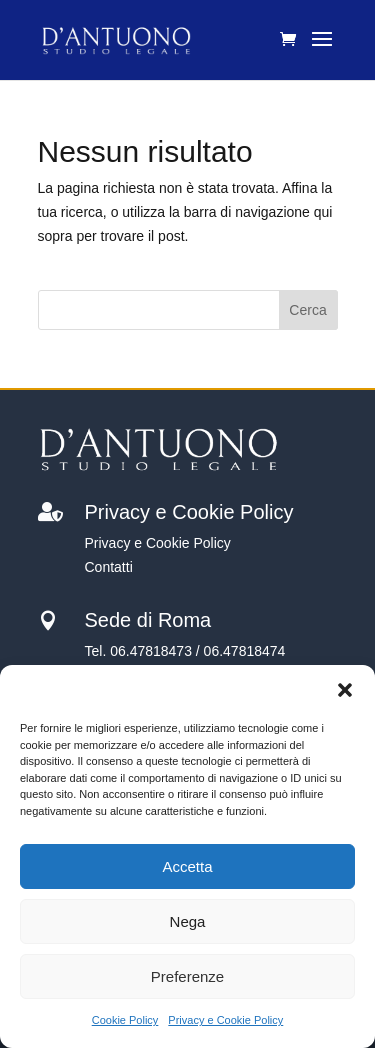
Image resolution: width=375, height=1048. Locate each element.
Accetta (187, 866)
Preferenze (187, 976)
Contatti (109, 567)
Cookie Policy (125, 1020)
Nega (188, 921)
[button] (345, 690)
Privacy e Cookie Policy (225, 1020)
